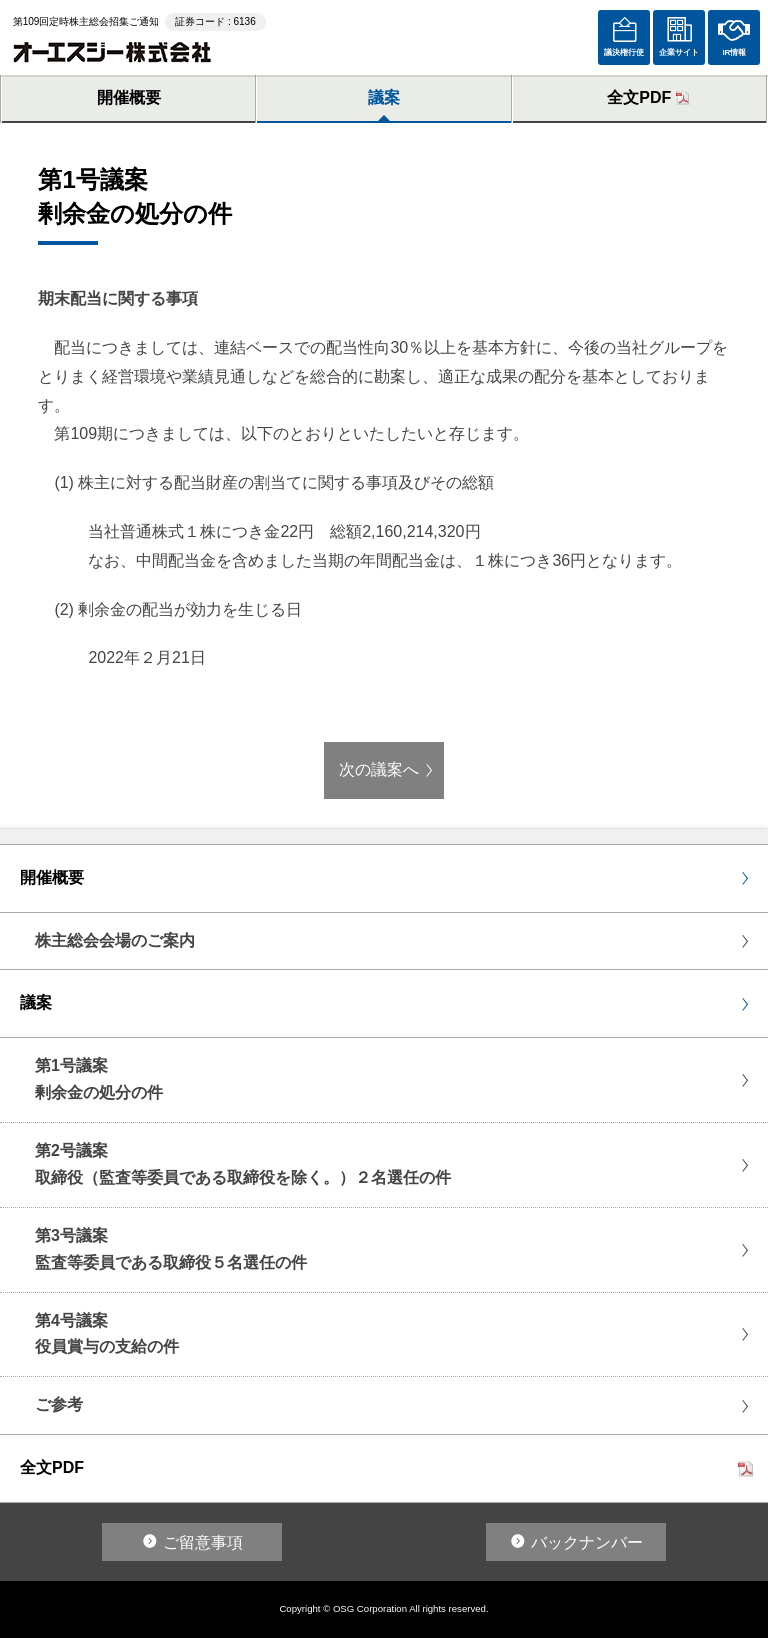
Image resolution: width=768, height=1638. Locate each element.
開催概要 (129, 97)
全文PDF (639, 97)
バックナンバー (587, 1542)
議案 (384, 97)
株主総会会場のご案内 (115, 940)
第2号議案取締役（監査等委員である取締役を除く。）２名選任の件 (243, 1164)
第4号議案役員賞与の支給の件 (107, 1334)
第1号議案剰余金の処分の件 (99, 1079)
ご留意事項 (203, 1542)
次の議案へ (379, 769)
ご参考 (59, 1404)
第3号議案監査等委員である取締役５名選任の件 (171, 1249)
